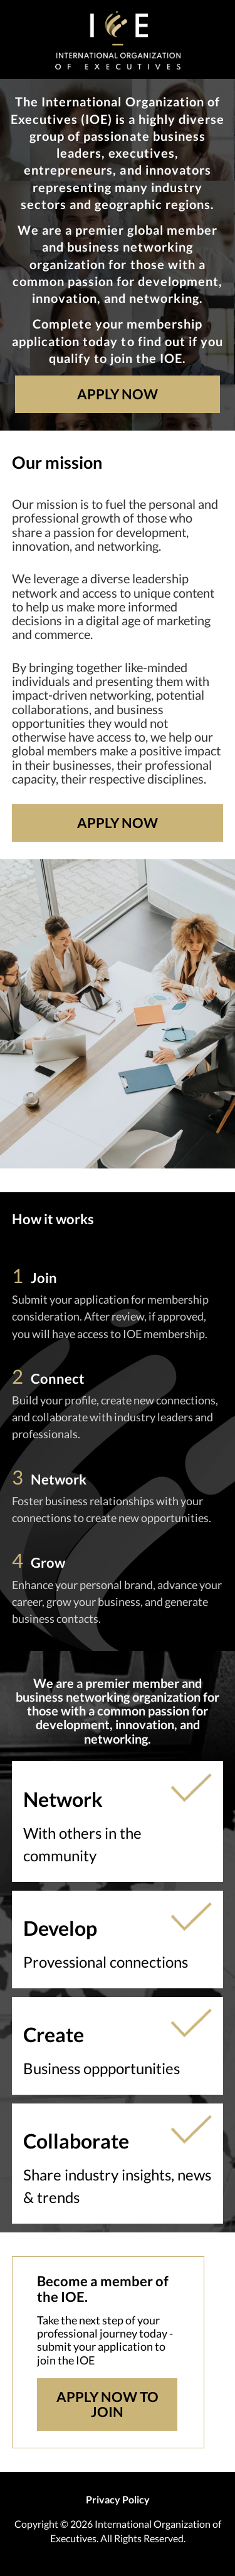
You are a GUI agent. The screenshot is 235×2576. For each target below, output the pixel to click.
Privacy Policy (118, 2499)
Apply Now (117, 394)
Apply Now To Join (107, 2404)
